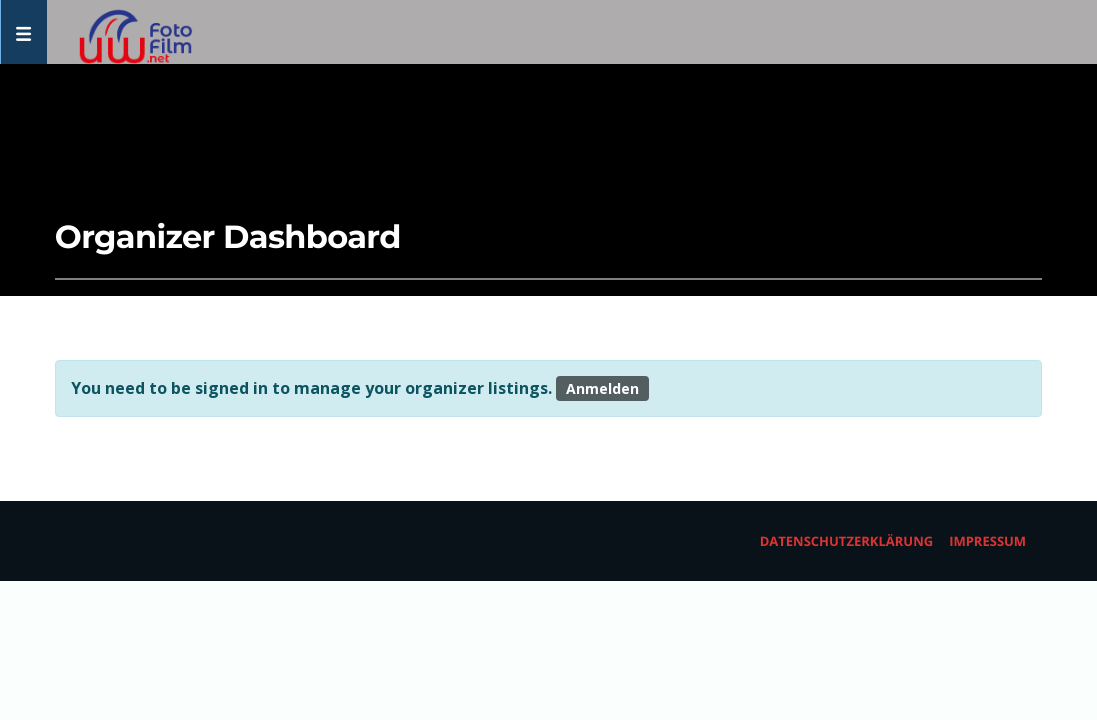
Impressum (987, 541)
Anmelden (602, 388)
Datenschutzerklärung (846, 541)
